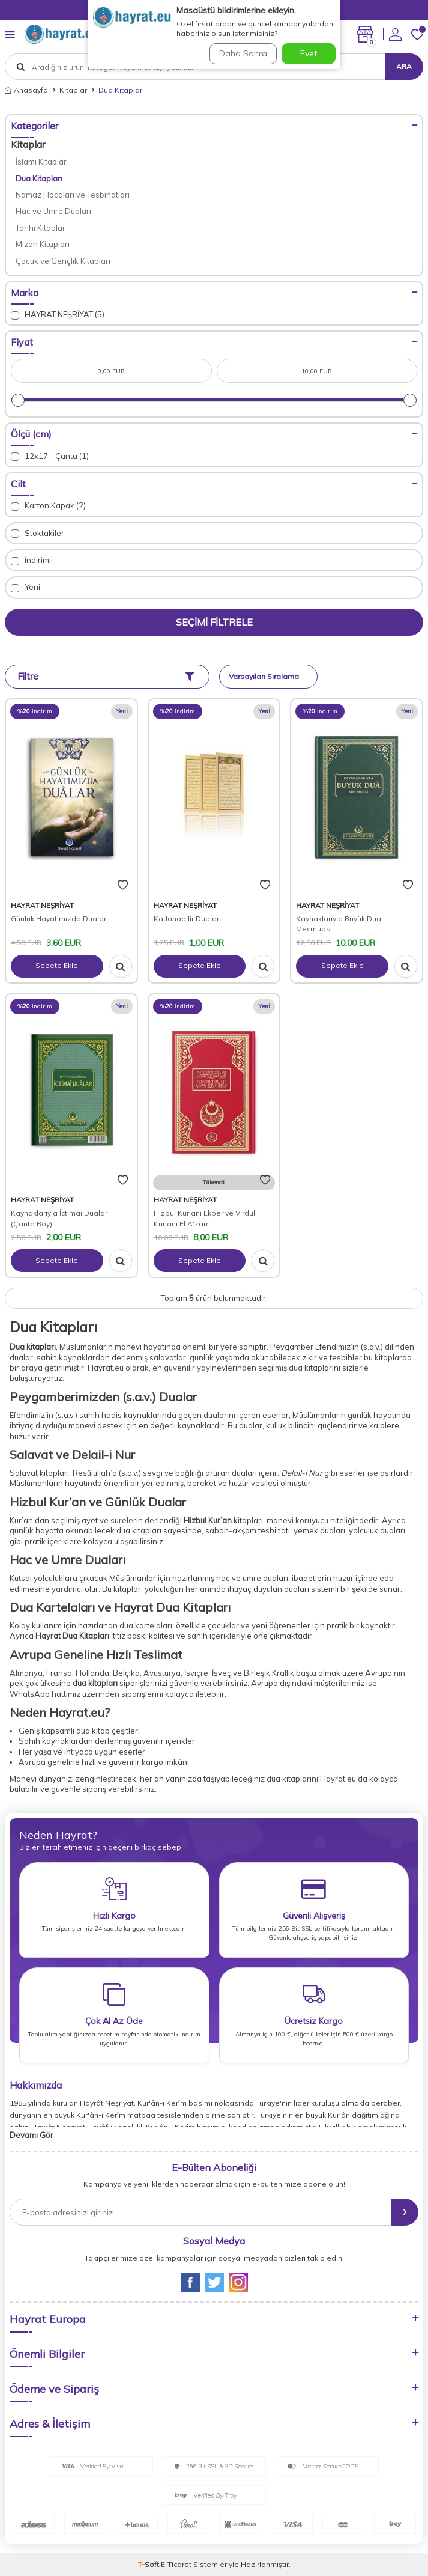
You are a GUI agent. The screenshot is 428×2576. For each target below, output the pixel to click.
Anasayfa (26, 89)
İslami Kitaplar (41, 161)
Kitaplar (73, 89)
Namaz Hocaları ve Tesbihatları (73, 194)
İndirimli (32, 560)
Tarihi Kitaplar (40, 228)
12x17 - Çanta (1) (50, 456)
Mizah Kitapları (43, 244)
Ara (404, 66)
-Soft (149, 2564)
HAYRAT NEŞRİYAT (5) (57, 314)
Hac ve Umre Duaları (53, 211)
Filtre (105, 676)
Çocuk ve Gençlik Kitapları (63, 261)
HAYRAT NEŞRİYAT (42, 905)
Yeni (25, 587)
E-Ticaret (176, 2564)
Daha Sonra (243, 53)
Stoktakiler (37, 533)
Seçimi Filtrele (214, 622)
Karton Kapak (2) (48, 506)
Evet (308, 53)
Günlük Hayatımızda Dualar (58, 918)
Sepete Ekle (56, 965)
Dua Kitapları (39, 178)
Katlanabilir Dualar (186, 918)
